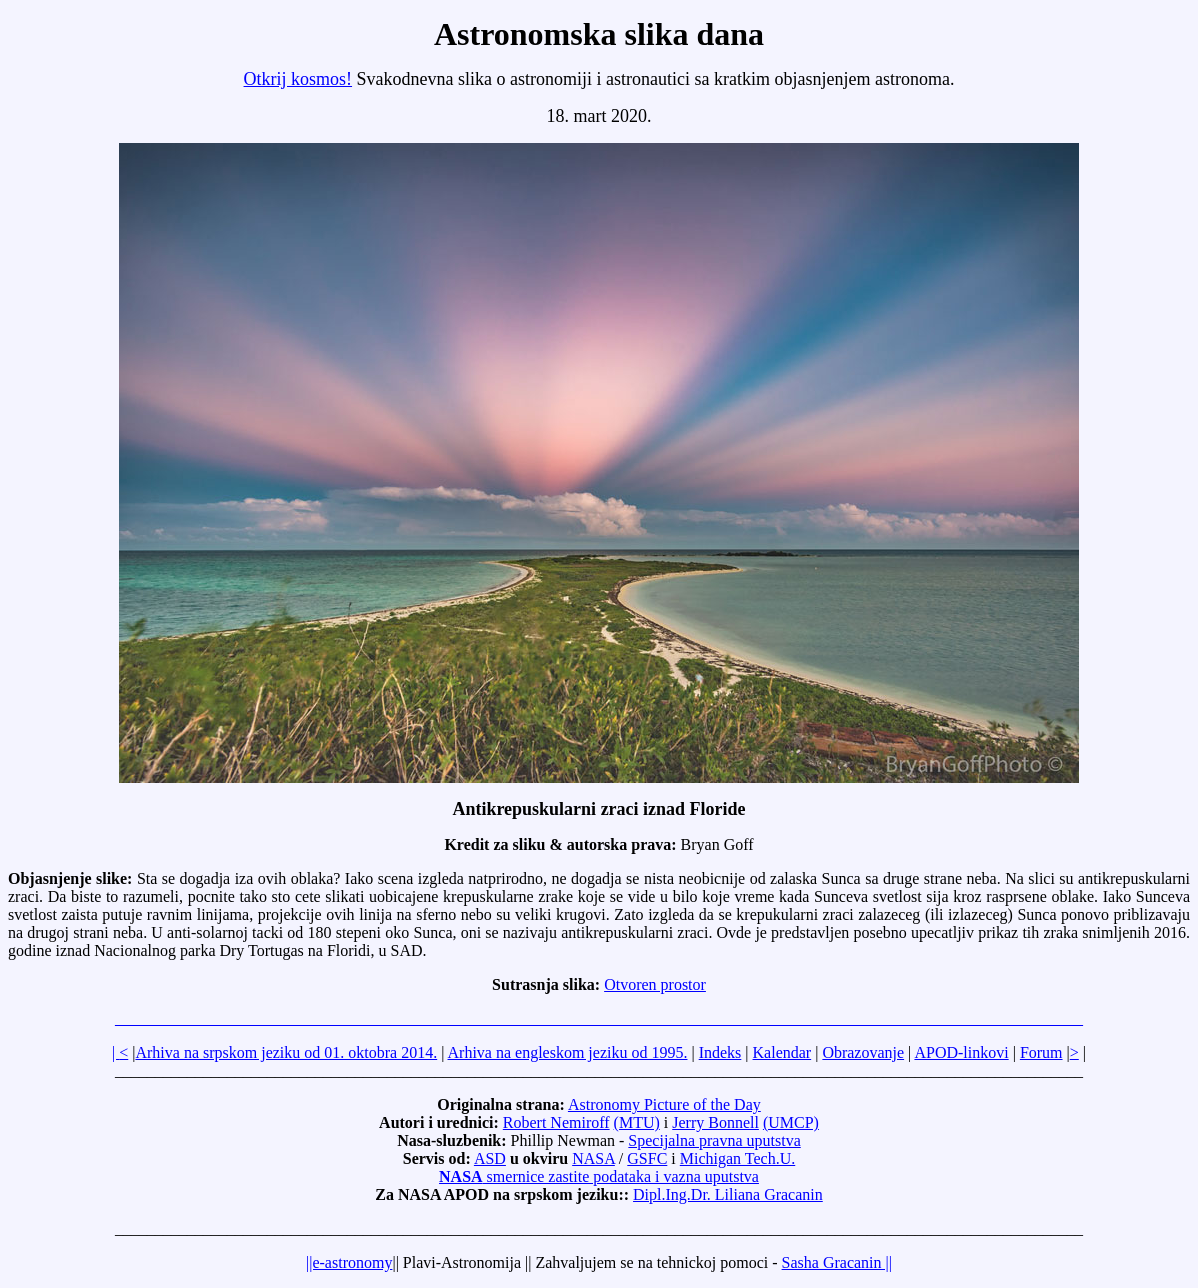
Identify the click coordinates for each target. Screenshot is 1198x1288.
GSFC (647, 1158)
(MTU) (637, 1122)
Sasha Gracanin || (837, 1262)
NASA (593, 1158)
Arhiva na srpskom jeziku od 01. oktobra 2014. (286, 1052)
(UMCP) (791, 1122)
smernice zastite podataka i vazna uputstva (599, 1176)
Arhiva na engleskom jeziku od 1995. (568, 1052)
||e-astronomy (349, 1262)
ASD (490, 1158)
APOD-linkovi (961, 1052)
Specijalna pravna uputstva (714, 1140)
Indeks (720, 1052)
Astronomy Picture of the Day (664, 1104)
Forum (1041, 1052)
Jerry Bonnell (715, 1122)
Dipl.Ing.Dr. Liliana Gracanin (728, 1194)
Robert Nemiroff (556, 1122)
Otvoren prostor (655, 984)
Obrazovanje (863, 1052)
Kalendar (782, 1052)
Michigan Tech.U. (737, 1158)
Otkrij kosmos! (298, 79)
